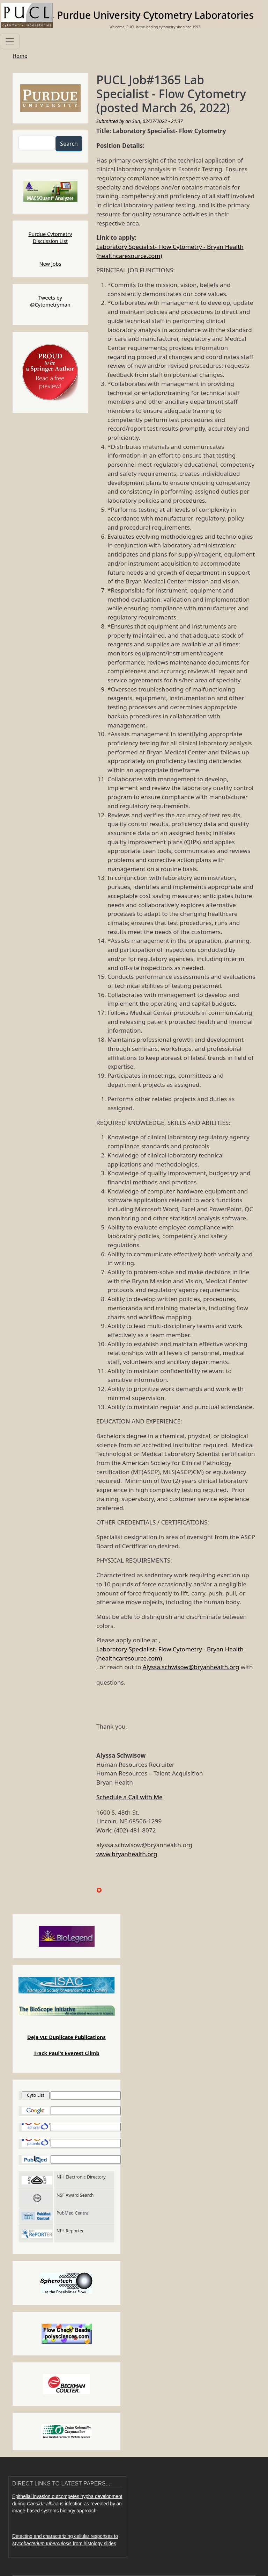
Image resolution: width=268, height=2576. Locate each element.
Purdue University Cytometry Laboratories (155, 15)
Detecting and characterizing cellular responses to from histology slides (65, 2540)
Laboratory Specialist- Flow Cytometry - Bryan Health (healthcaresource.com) (170, 251)
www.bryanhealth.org (126, 1854)
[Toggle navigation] (10, 41)
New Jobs (50, 263)
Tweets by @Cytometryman (50, 301)
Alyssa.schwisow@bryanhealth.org (191, 1667)
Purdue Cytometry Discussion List (50, 237)
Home (20, 55)
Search (69, 144)
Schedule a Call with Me (129, 1797)
